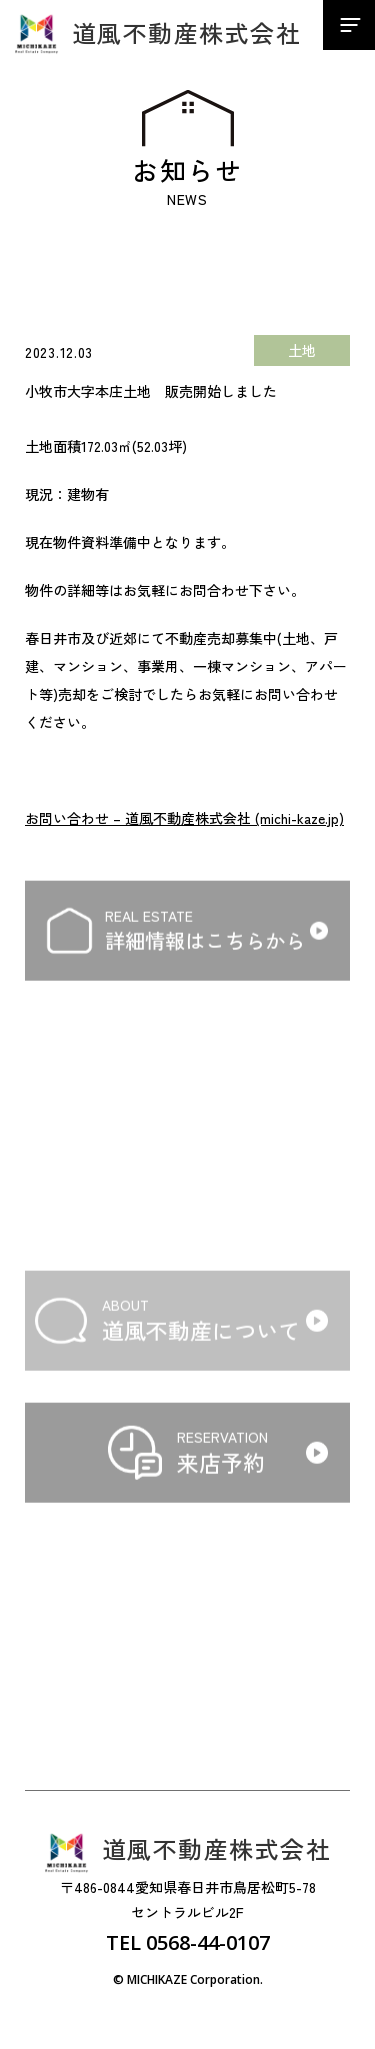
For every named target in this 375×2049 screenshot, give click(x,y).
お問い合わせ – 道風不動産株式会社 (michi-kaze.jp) (184, 818)
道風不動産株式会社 (157, 33)
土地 (302, 350)
